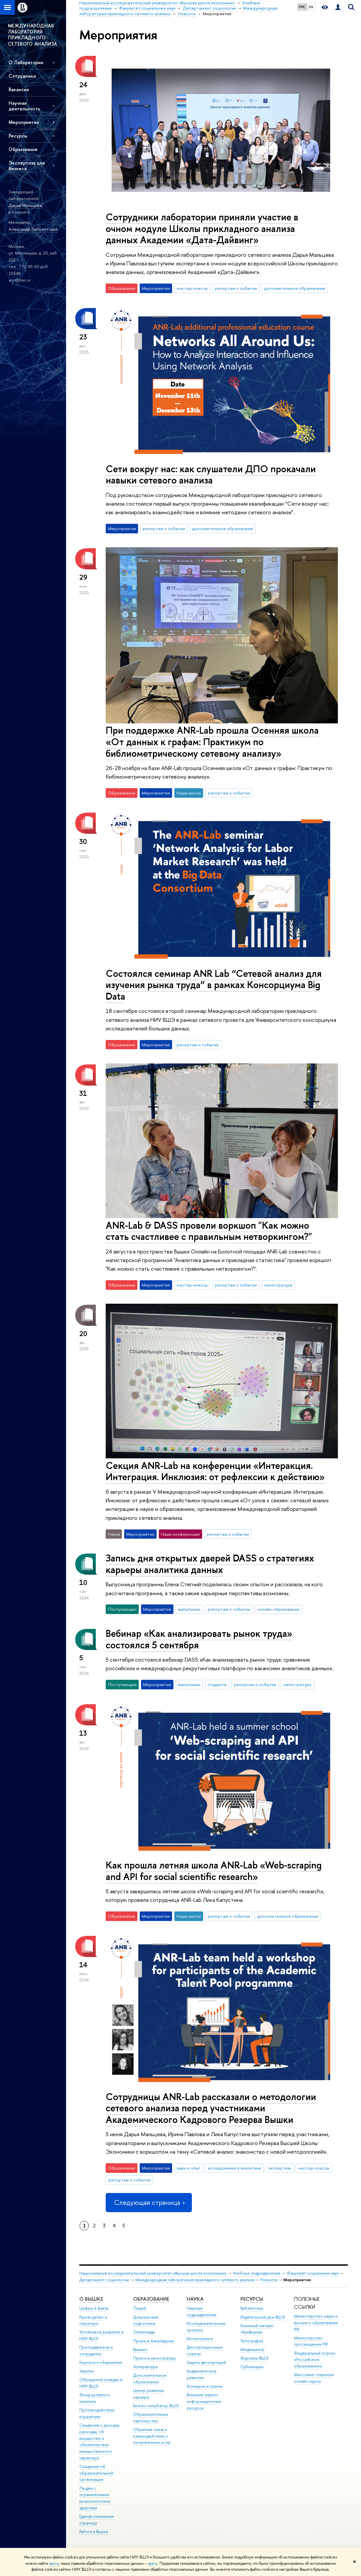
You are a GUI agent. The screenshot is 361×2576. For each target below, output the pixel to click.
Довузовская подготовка (145, 2320)
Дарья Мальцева (25, 205)
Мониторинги (200, 2338)
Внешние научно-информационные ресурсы (204, 2401)
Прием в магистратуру (154, 2358)
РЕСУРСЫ (251, 2298)
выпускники (189, 1609)
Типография (251, 2341)
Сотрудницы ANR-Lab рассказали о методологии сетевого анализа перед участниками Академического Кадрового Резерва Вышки (211, 2108)
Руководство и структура (93, 2320)
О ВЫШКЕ (91, 2298)
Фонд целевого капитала (94, 2398)
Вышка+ (140, 2349)
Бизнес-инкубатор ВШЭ (156, 2405)
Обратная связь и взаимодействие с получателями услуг (152, 2436)
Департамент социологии (104, 2280)
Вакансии (19, 89)
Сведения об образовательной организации (96, 2473)
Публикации (252, 2366)
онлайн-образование (278, 1609)
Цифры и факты (94, 2308)
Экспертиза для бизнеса (27, 166)
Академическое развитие (202, 2374)
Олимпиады (144, 2332)
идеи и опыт (188, 2168)
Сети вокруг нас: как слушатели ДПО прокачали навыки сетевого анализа (211, 474)
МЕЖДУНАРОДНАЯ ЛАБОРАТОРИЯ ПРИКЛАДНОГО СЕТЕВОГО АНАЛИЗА (32, 34)
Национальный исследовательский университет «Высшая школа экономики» (153, 2273)
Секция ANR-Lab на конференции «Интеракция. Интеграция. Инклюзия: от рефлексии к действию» (215, 1471)
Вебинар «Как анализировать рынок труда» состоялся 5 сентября (199, 1639)
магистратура (278, 1285)
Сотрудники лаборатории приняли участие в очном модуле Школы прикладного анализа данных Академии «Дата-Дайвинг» (202, 228)
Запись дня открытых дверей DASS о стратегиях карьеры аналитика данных (210, 1564)
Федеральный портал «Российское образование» (314, 2359)
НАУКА (195, 2298)
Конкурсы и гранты (205, 2386)
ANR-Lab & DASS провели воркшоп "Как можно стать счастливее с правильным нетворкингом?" (209, 1231)
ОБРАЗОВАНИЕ (151, 2298)
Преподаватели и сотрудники (96, 2350)
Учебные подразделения (256, 2273)
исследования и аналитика (234, 2168)
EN (311, 7)
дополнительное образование (294, 288)
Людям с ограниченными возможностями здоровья (94, 2498)
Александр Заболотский (33, 229)
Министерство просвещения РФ (311, 2341)
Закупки (86, 2371)
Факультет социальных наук (313, 2273)
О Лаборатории (26, 62)
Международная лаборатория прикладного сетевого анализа (194, 2280)
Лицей (139, 2308)
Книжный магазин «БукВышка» (256, 2329)
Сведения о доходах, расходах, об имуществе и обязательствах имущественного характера (99, 2441)
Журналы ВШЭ (254, 2358)
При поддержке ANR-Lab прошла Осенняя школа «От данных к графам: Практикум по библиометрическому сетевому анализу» (212, 741)
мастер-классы (192, 288)
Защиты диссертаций (206, 2362)
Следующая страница (148, 2202)
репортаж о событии (236, 288)
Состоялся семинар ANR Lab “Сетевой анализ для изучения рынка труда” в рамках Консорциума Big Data (214, 985)
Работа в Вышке (93, 2531)
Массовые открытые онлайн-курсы (314, 2378)
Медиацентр (252, 2349)
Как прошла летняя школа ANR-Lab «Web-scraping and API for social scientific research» (214, 1871)
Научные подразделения (201, 2311)
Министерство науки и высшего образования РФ (316, 2322)
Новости (269, 2280)
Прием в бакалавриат (153, 2341)
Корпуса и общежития (100, 2362)
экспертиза (279, 2168)
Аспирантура (145, 2366)
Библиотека (251, 2308)
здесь (54, 2563)
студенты (217, 1684)
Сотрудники (22, 76)
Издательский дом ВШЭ (262, 2317)
